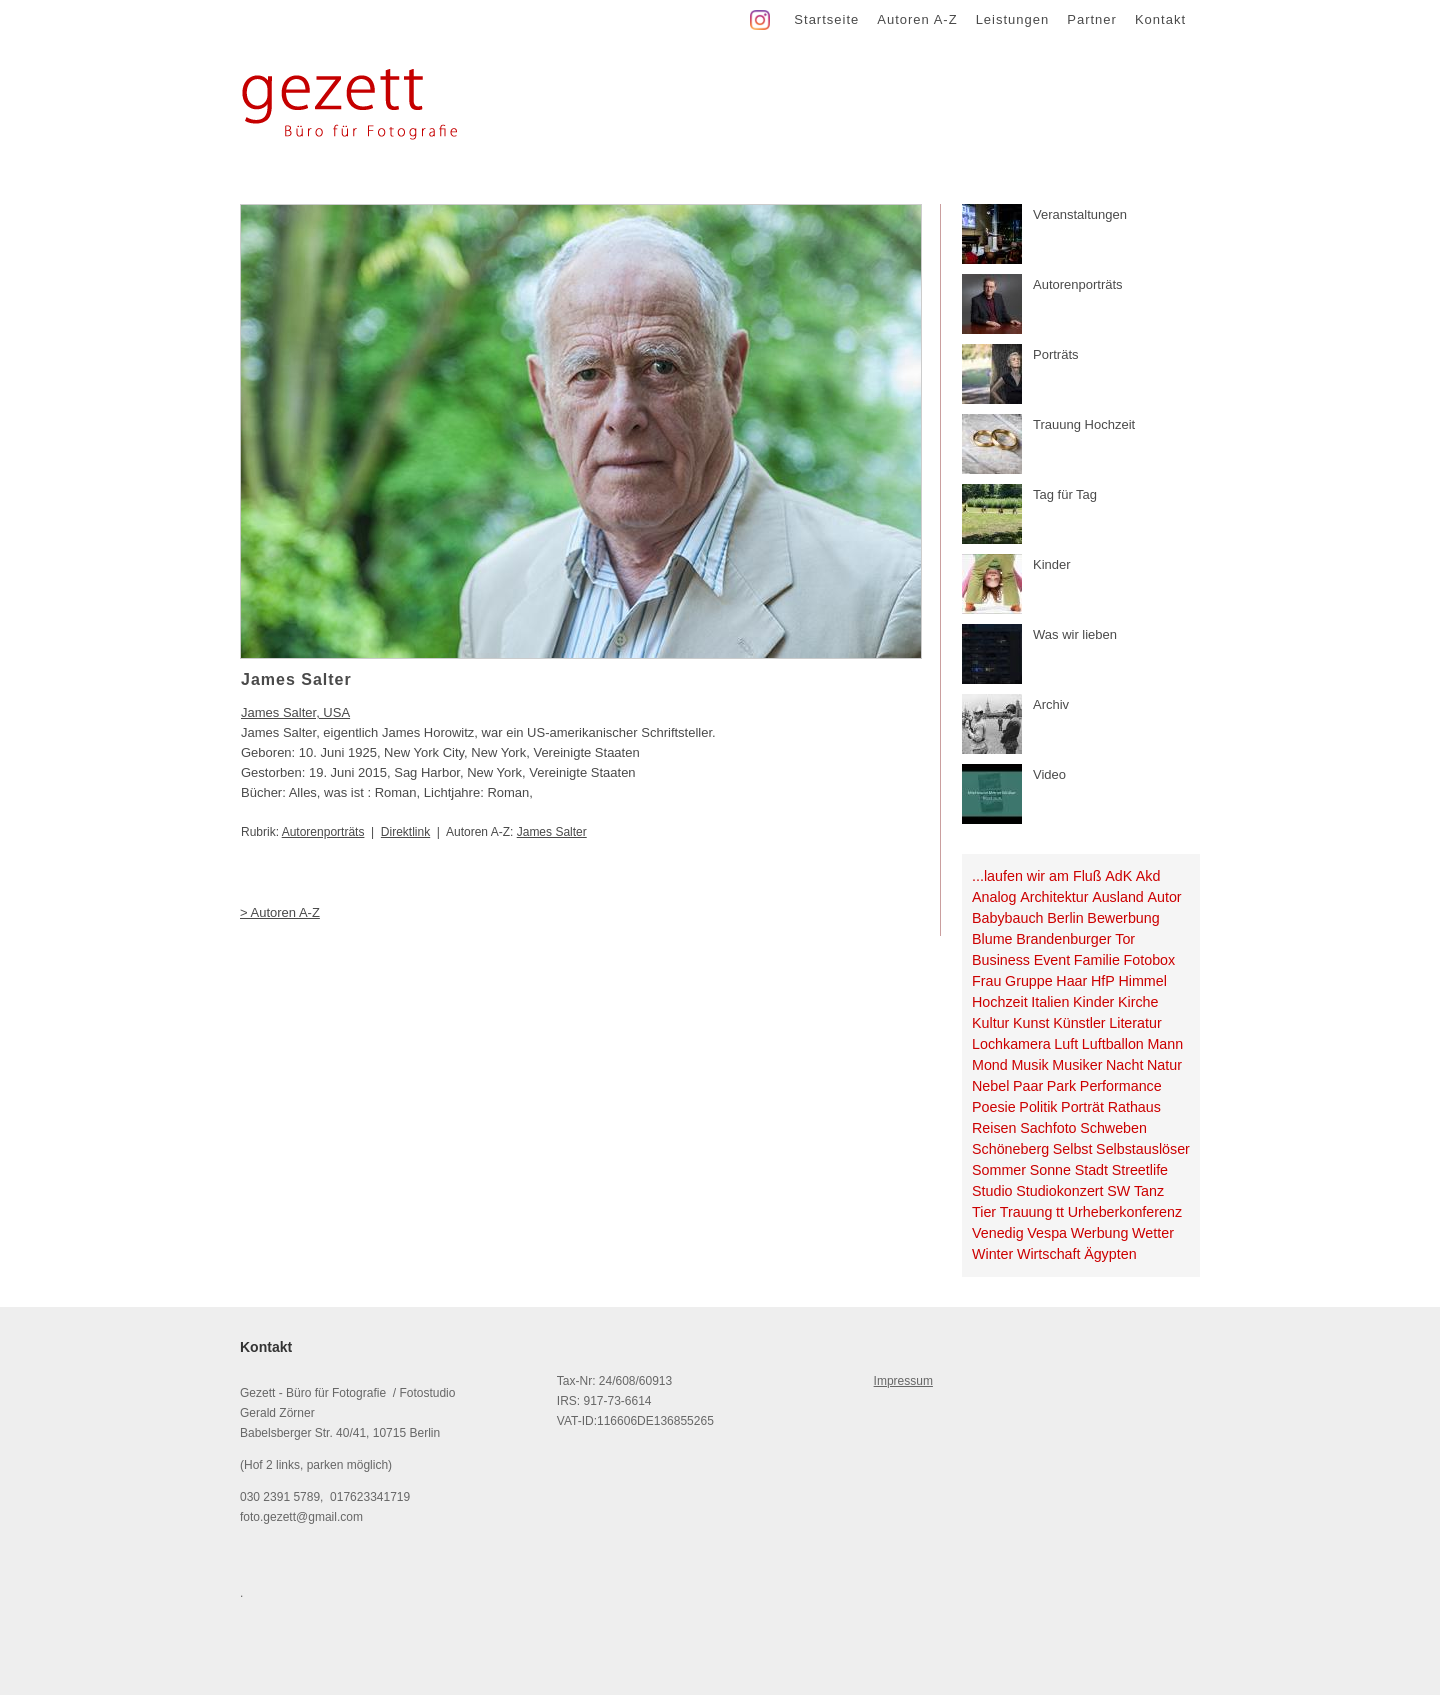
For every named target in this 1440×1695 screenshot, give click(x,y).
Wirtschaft (1049, 1254)
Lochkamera (1011, 1044)
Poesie (994, 1107)
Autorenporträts (323, 832)
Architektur (1054, 897)
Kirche (1138, 1002)
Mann (1165, 1044)
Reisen (994, 1128)
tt (1060, 1212)
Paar (1028, 1086)
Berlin (1065, 918)
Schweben (1113, 1128)
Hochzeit (1000, 1002)
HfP (1103, 981)
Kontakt (1160, 19)
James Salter (552, 832)
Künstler (1079, 1023)
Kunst (1031, 1023)
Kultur (990, 1023)
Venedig (998, 1233)
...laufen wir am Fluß (1037, 876)
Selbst (1073, 1149)
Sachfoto (1048, 1128)
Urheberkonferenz (1125, 1212)
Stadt (1091, 1170)
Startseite (826, 19)
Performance (1121, 1086)
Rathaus (1134, 1107)
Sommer (999, 1170)
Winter (992, 1254)
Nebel (990, 1086)
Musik (1029, 1065)
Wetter (1153, 1233)
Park (1061, 1086)
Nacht (1124, 1065)
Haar (1071, 981)
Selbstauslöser (1143, 1149)
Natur (1164, 1065)
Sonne (1050, 1170)
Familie (1097, 960)
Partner (1092, 19)
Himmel (1142, 981)
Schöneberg (1010, 1149)
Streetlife (1140, 1170)
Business (1001, 960)
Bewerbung (1123, 918)
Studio (992, 1191)
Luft (1066, 1044)
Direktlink (405, 832)
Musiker (1077, 1065)
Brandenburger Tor (1075, 939)
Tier (984, 1212)
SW (1118, 1191)
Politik (1038, 1107)
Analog (994, 897)
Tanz (1149, 1191)
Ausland (1118, 897)
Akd (1148, 876)
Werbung (1100, 1233)
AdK (1118, 876)
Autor (1164, 897)
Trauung (1026, 1212)
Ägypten (1110, 1254)
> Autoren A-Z (280, 912)
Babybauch (1008, 918)
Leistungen (1013, 19)
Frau (986, 981)
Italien (1050, 1002)
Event (1052, 960)
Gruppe (1029, 981)
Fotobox (1150, 960)
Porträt (1082, 1107)
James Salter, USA (295, 712)
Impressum (903, 1381)
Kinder (1093, 1002)
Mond (990, 1065)
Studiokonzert (1059, 1191)
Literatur (1135, 1023)
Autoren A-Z (917, 19)
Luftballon (1113, 1044)
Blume (992, 939)
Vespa (1047, 1233)
